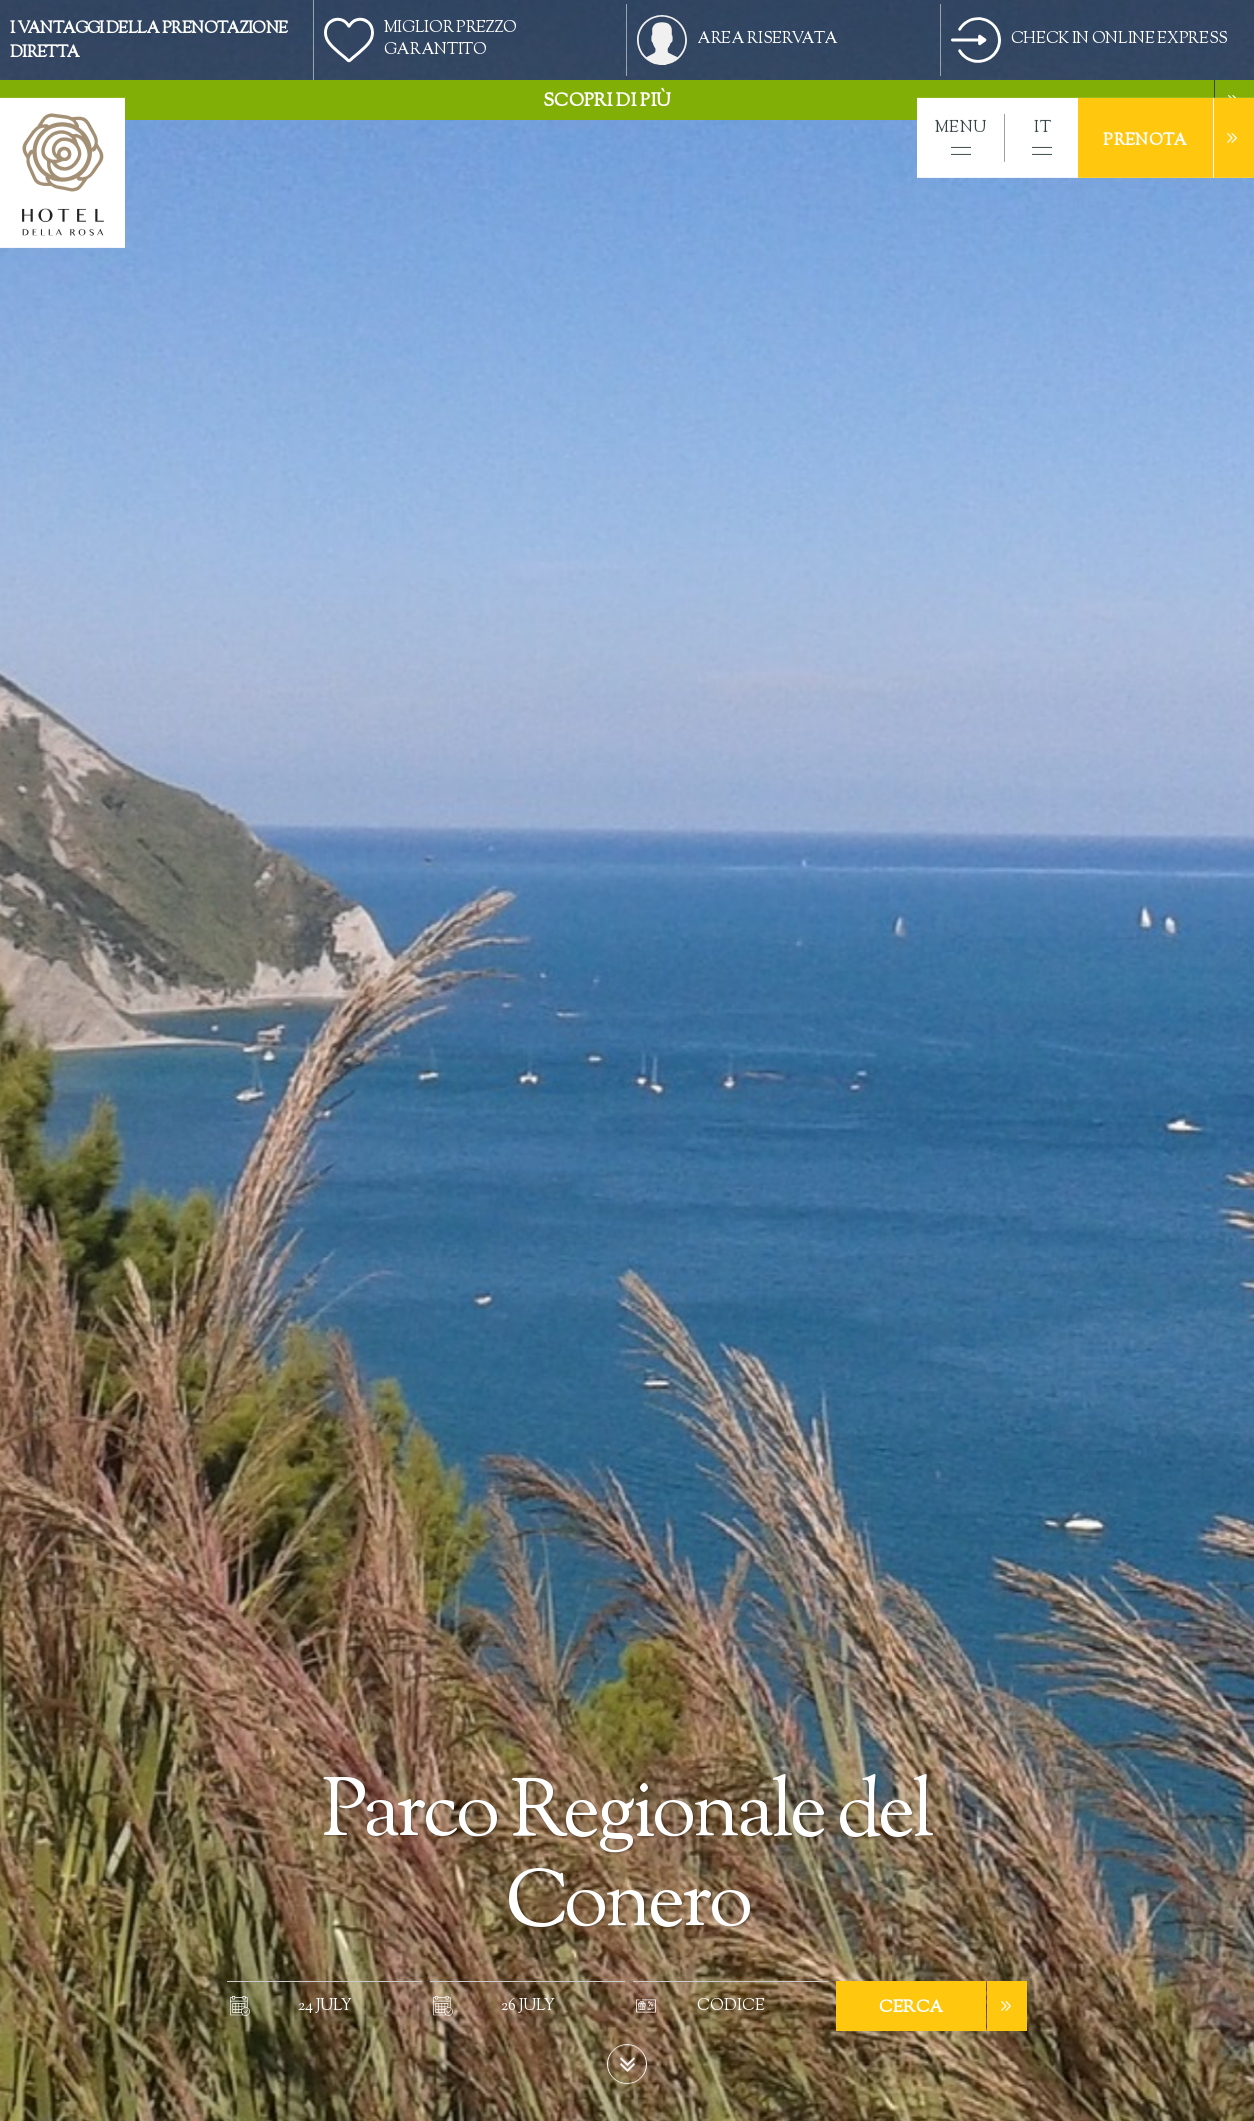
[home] (62, 173)
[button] (960, 138)
